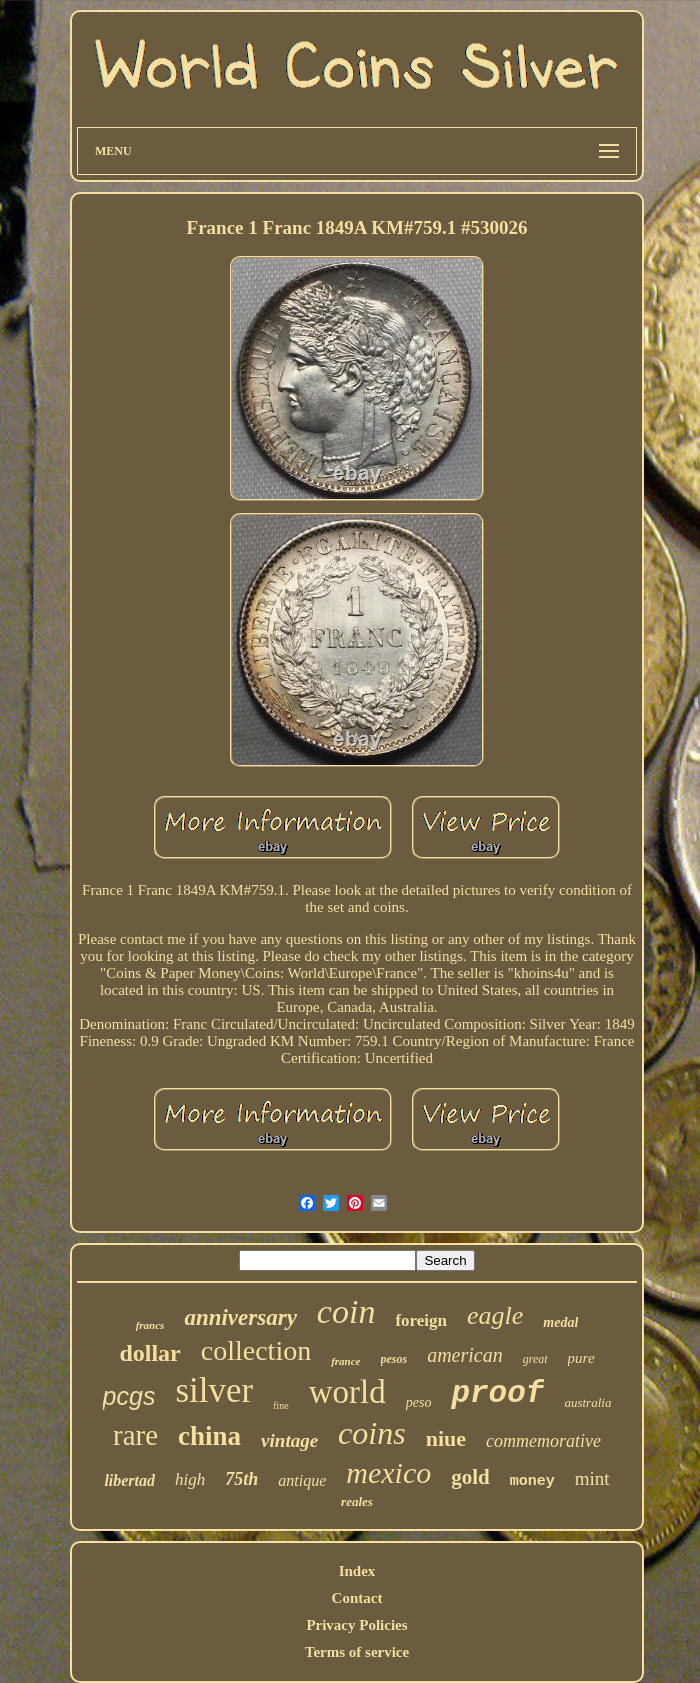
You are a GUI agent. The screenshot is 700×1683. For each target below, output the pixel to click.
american (465, 1355)
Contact (357, 1598)
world (347, 1392)
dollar (149, 1353)
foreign (421, 1320)
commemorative (543, 1441)
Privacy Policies (356, 1625)
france (345, 1361)
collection (256, 1350)
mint (592, 1478)
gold (470, 1477)
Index (357, 1571)
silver (214, 1390)
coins (372, 1433)
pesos (394, 1359)
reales (357, 1501)
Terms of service (357, 1652)
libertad (129, 1480)
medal (560, 1322)
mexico (388, 1472)
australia (587, 1402)
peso (419, 1402)
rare (135, 1435)
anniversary (240, 1317)
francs (150, 1325)
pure (581, 1358)
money (532, 1481)
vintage (289, 1440)
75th (241, 1479)
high (190, 1479)
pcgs (129, 1396)
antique (302, 1480)
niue (446, 1438)
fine (281, 1405)
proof (497, 1393)
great (535, 1359)
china (209, 1436)
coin (346, 1311)
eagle (495, 1315)
